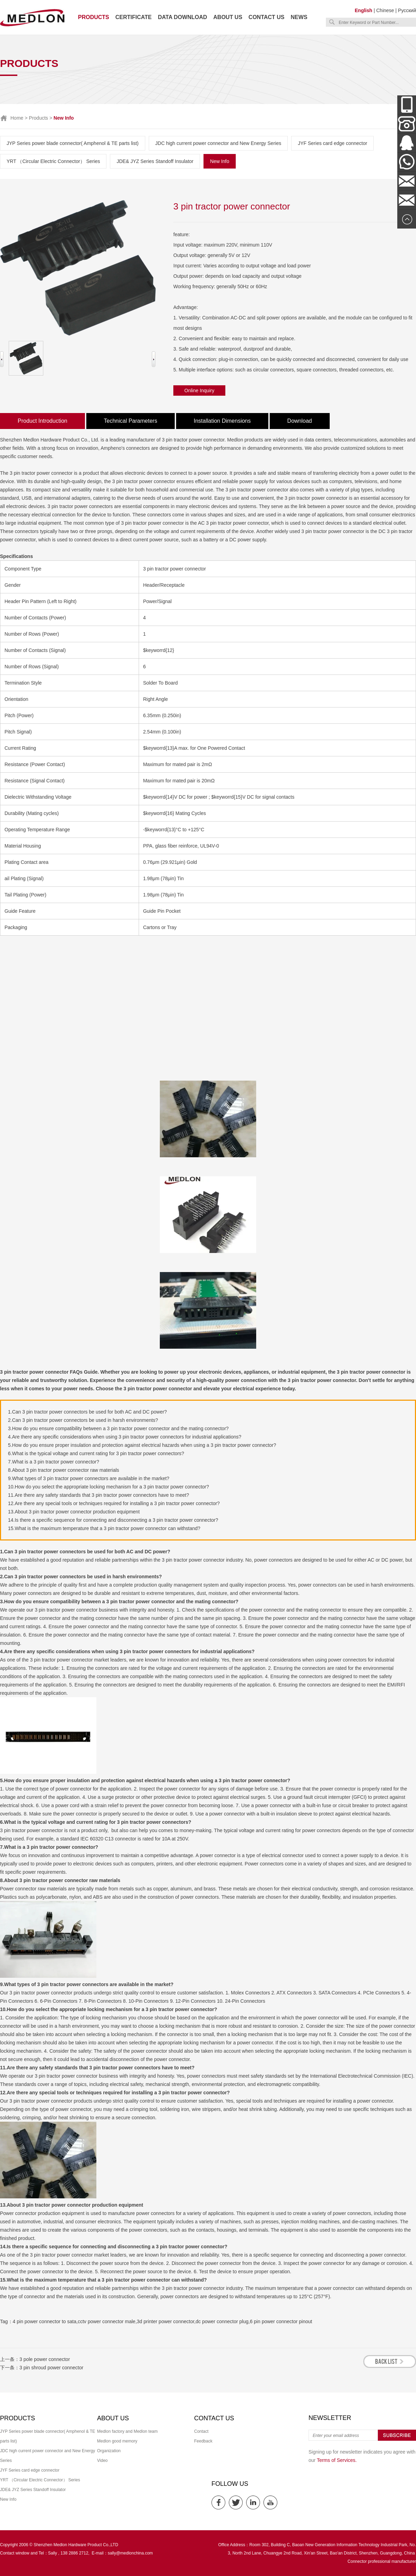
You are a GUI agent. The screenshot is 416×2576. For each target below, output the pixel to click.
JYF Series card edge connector (332, 143)
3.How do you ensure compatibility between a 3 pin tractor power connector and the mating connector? (118, 1428)
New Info (219, 161)
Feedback (203, 2441)
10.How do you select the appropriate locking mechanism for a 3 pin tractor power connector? (108, 1486)
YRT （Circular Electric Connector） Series (53, 161)
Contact (201, 2431)
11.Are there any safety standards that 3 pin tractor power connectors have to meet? (98, 1495)
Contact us (267, 17)
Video (102, 2460)
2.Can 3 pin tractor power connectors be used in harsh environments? (83, 1420)
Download (299, 421)
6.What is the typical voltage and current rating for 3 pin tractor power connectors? (96, 1453)
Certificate (133, 17)
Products (93, 17)
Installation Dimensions (222, 421)
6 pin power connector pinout (281, 2321)
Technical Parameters (130, 421)
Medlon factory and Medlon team (127, 2431)
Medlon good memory (117, 2441)
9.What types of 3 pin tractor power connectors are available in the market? (88, 1478)
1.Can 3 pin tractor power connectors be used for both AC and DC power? (87, 1412)
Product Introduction (42, 421)
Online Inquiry (199, 390)
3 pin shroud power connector (51, 2367)
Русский (407, 10)
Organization (109, 2450)
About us (227, 17)
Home (16, 118)
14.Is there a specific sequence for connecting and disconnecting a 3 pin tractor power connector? (113, 1520)
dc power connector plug (222, 2321)
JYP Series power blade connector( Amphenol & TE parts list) (73, 143)
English (363, 10)
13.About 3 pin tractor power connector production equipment (74, 1511)
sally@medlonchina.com (130, 2553)
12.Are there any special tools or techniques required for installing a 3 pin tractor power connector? (114, 1503)
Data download (182, 17)
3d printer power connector (165, 2321)
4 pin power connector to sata (45, 2321)
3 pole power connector (44, 2359)
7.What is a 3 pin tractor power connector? (53, 1462)
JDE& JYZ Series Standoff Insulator (154, 161)
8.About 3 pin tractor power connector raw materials (63, 1470)
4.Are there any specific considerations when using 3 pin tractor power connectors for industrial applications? (124, 1437)
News (299, 17)
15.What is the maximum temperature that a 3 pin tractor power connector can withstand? (104, 1528)
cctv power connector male (107, 2321)
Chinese (385, 10)
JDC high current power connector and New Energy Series (218, 143)
